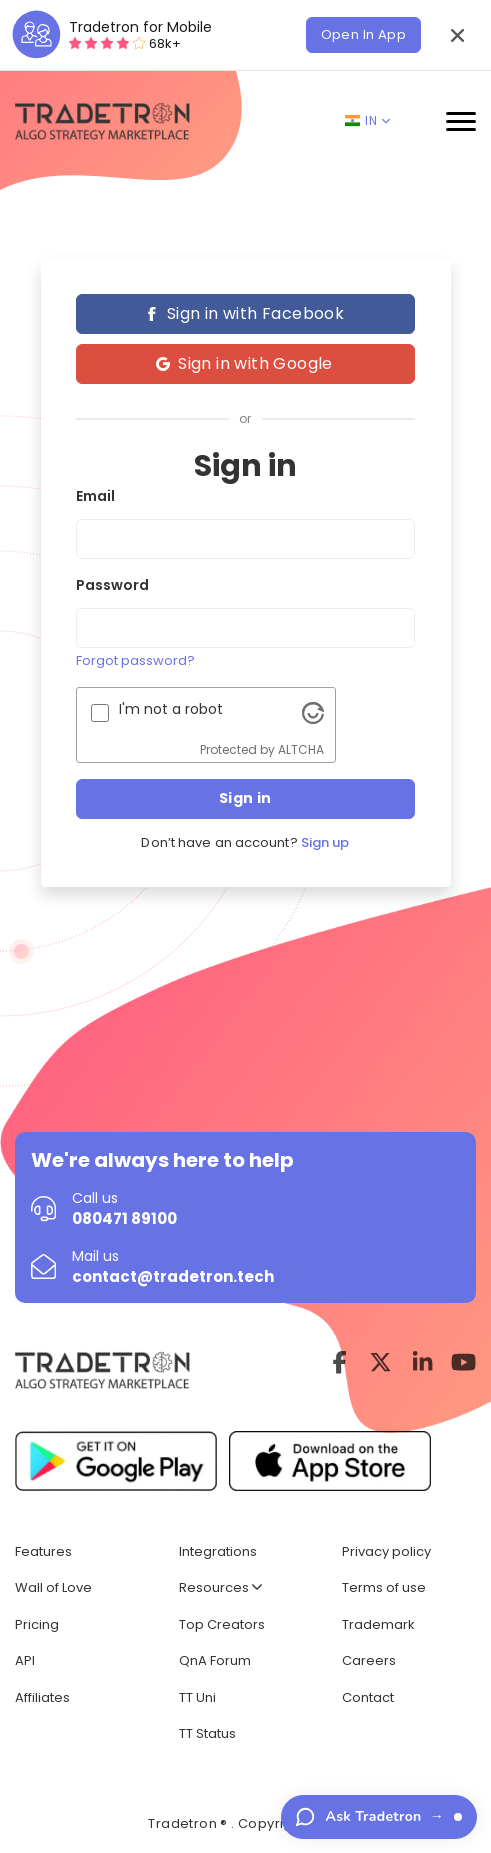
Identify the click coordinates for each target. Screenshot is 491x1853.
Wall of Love (53, 1587)
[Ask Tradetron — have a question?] (379, 1817)
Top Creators (222, 1624)
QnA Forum (215, 1660)
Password (112, 585)
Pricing (37, 1624)
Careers (369, 1660)
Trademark (378, 1624)
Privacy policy (386, 1551)
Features (43, 1551)
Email (95, 496)
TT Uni (197, 1697)
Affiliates (42, 1697)
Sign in (245, 798)
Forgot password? (135, 660)
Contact (368, 1697)
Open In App (363, 34)
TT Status (207, 1733)
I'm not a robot (171, 709)
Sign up (325, 843)
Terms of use (384, 1587)
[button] (457, 35)
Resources (220, 1587)
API (25, 1660)
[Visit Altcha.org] (313, 712)
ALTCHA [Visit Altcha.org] (301, 749)
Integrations (218, 1551)
